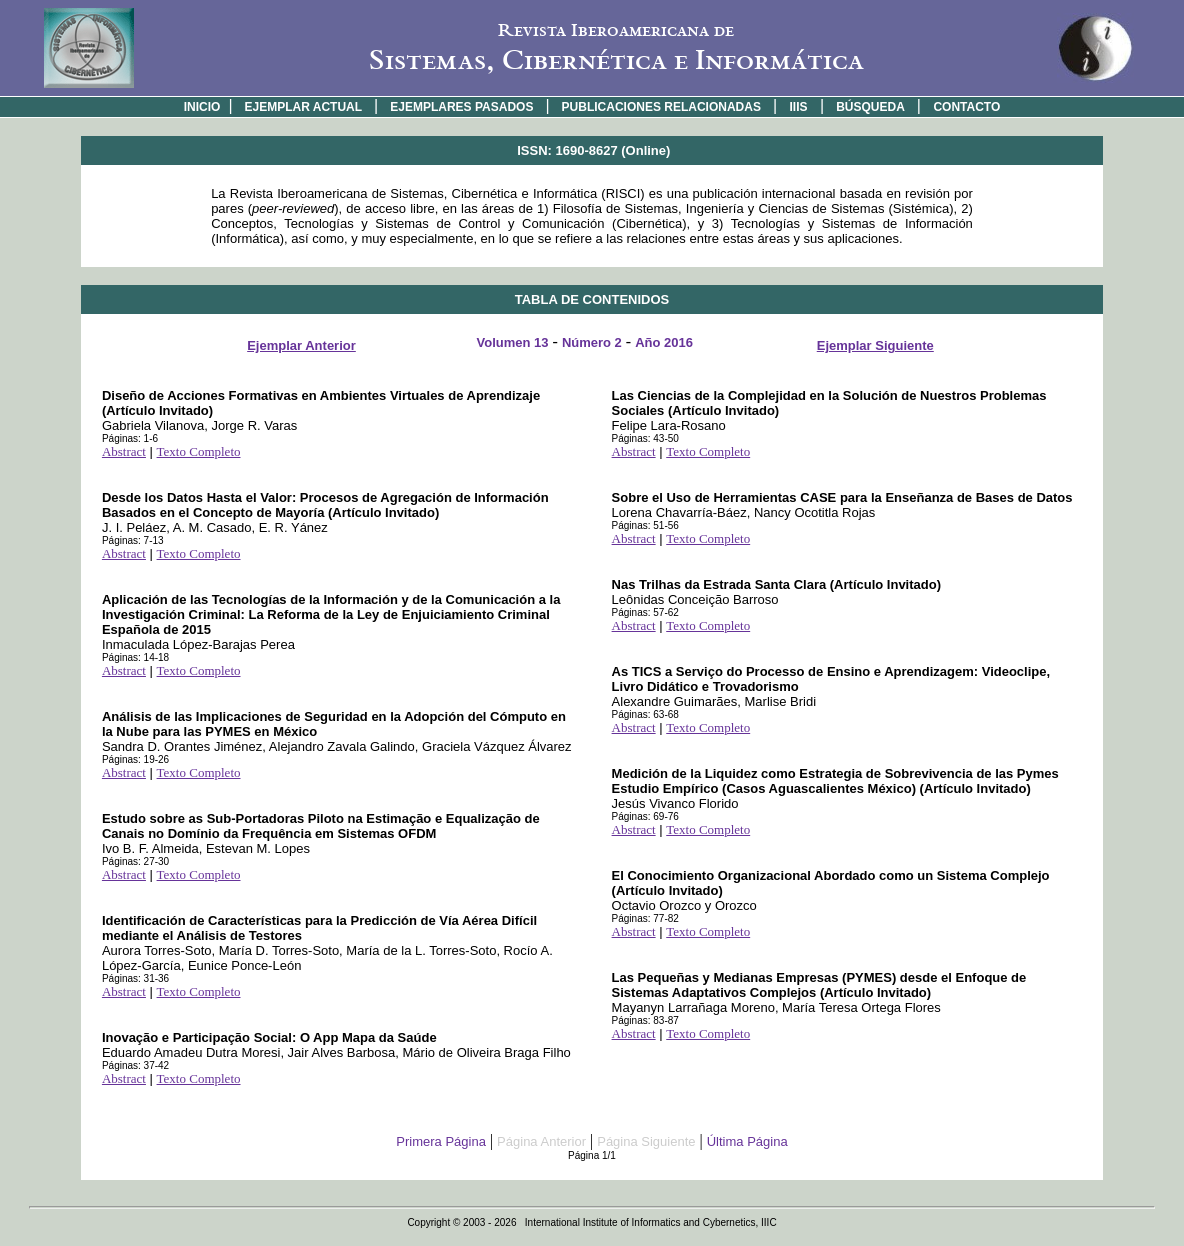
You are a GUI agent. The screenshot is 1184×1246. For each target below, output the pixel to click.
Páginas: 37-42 (135, 1065)
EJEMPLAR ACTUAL (304, 107)
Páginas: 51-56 (645, 525)
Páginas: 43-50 (645, 438)
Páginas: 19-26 (135, 759)
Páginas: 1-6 (130, 438)
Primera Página (441, 1141)
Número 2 (592, 342)
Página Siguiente (646, 1141)
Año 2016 (664, 342)
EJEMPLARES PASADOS (461, 107)
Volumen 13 (513, 342)
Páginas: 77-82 (645, 918)
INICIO (202, 107)
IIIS (799, 107)
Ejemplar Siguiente (875, 345)
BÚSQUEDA (870, 107)
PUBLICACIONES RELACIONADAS (661, 107)
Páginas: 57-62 (645, 612)
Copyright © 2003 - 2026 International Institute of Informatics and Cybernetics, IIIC (591, 1222)
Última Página (747, 1141)
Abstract (124, 451)
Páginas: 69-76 (645, 816)
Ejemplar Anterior (301, 345)
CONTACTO (966, 107)
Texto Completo (199, 451)
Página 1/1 (592, 1155)
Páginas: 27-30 (135, 861)
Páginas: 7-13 (133, 540)
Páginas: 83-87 (645, 1020)
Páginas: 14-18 (135, 657)
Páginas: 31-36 (135, 978)
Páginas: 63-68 (645, 714)
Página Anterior (541, 1141)
